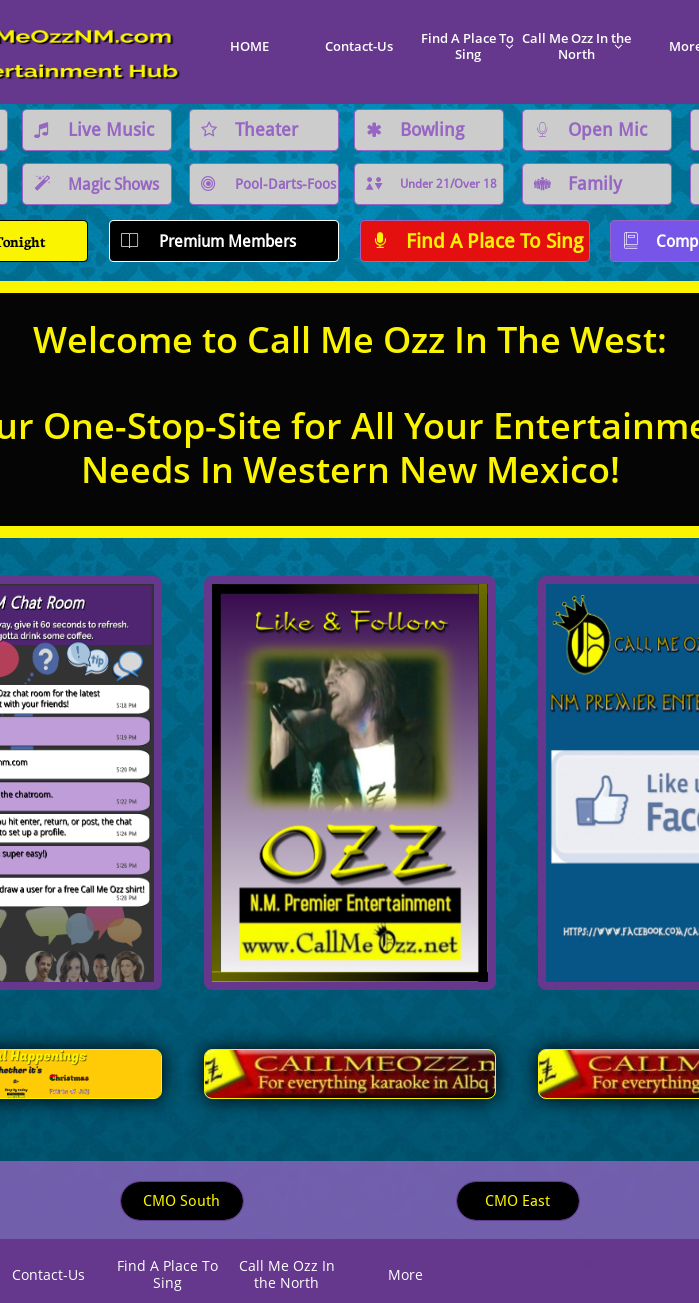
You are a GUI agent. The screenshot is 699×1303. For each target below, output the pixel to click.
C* (526, 1267)
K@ (587, 1264)
